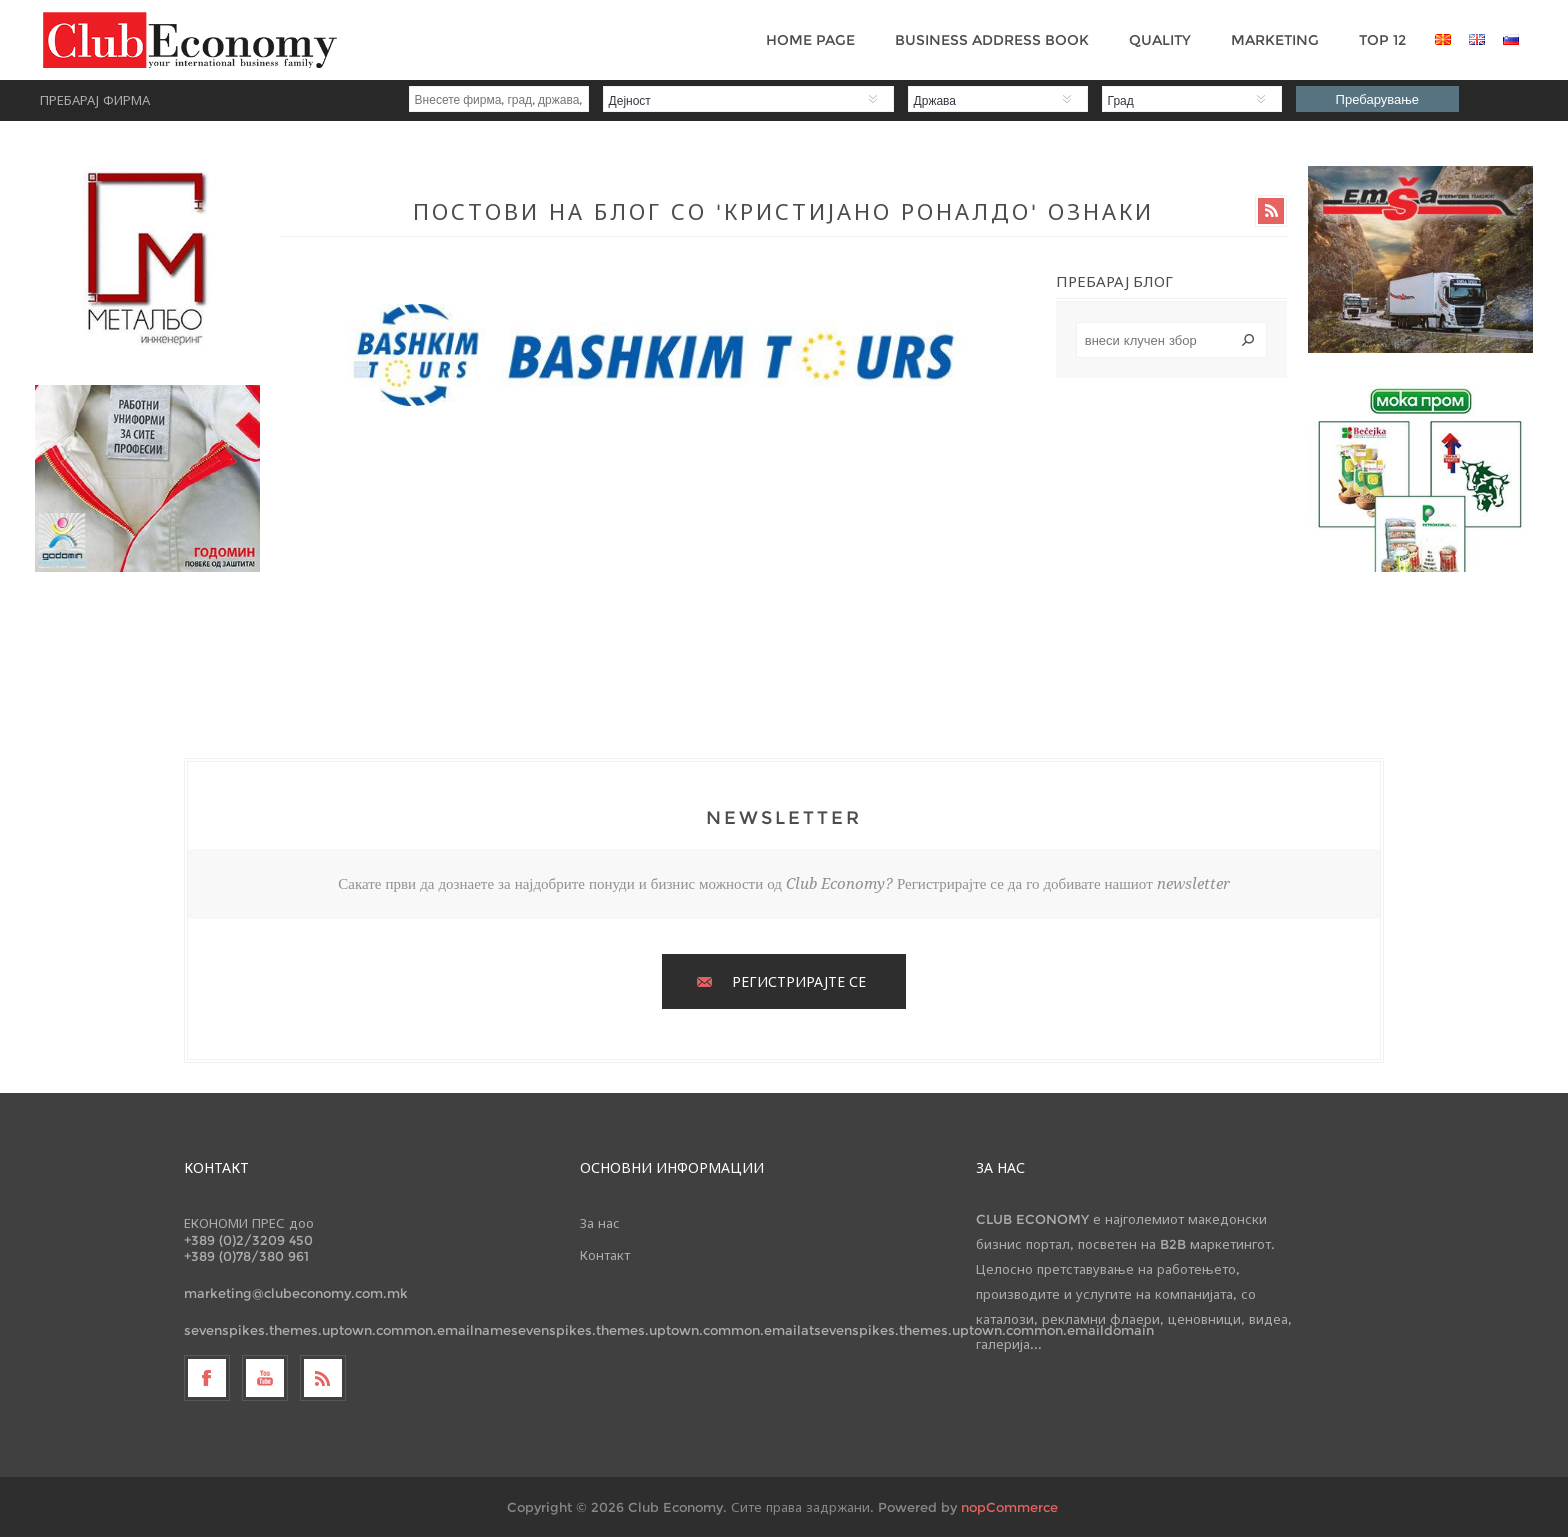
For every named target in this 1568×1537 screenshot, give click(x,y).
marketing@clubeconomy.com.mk (296, 1293)
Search (1248, 340)
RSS (1271, 211)
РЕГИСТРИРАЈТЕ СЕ (799, 982)
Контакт (605, 1255)
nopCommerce (1009, 1507)
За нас (600, 1223)
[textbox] (1172, 340)
